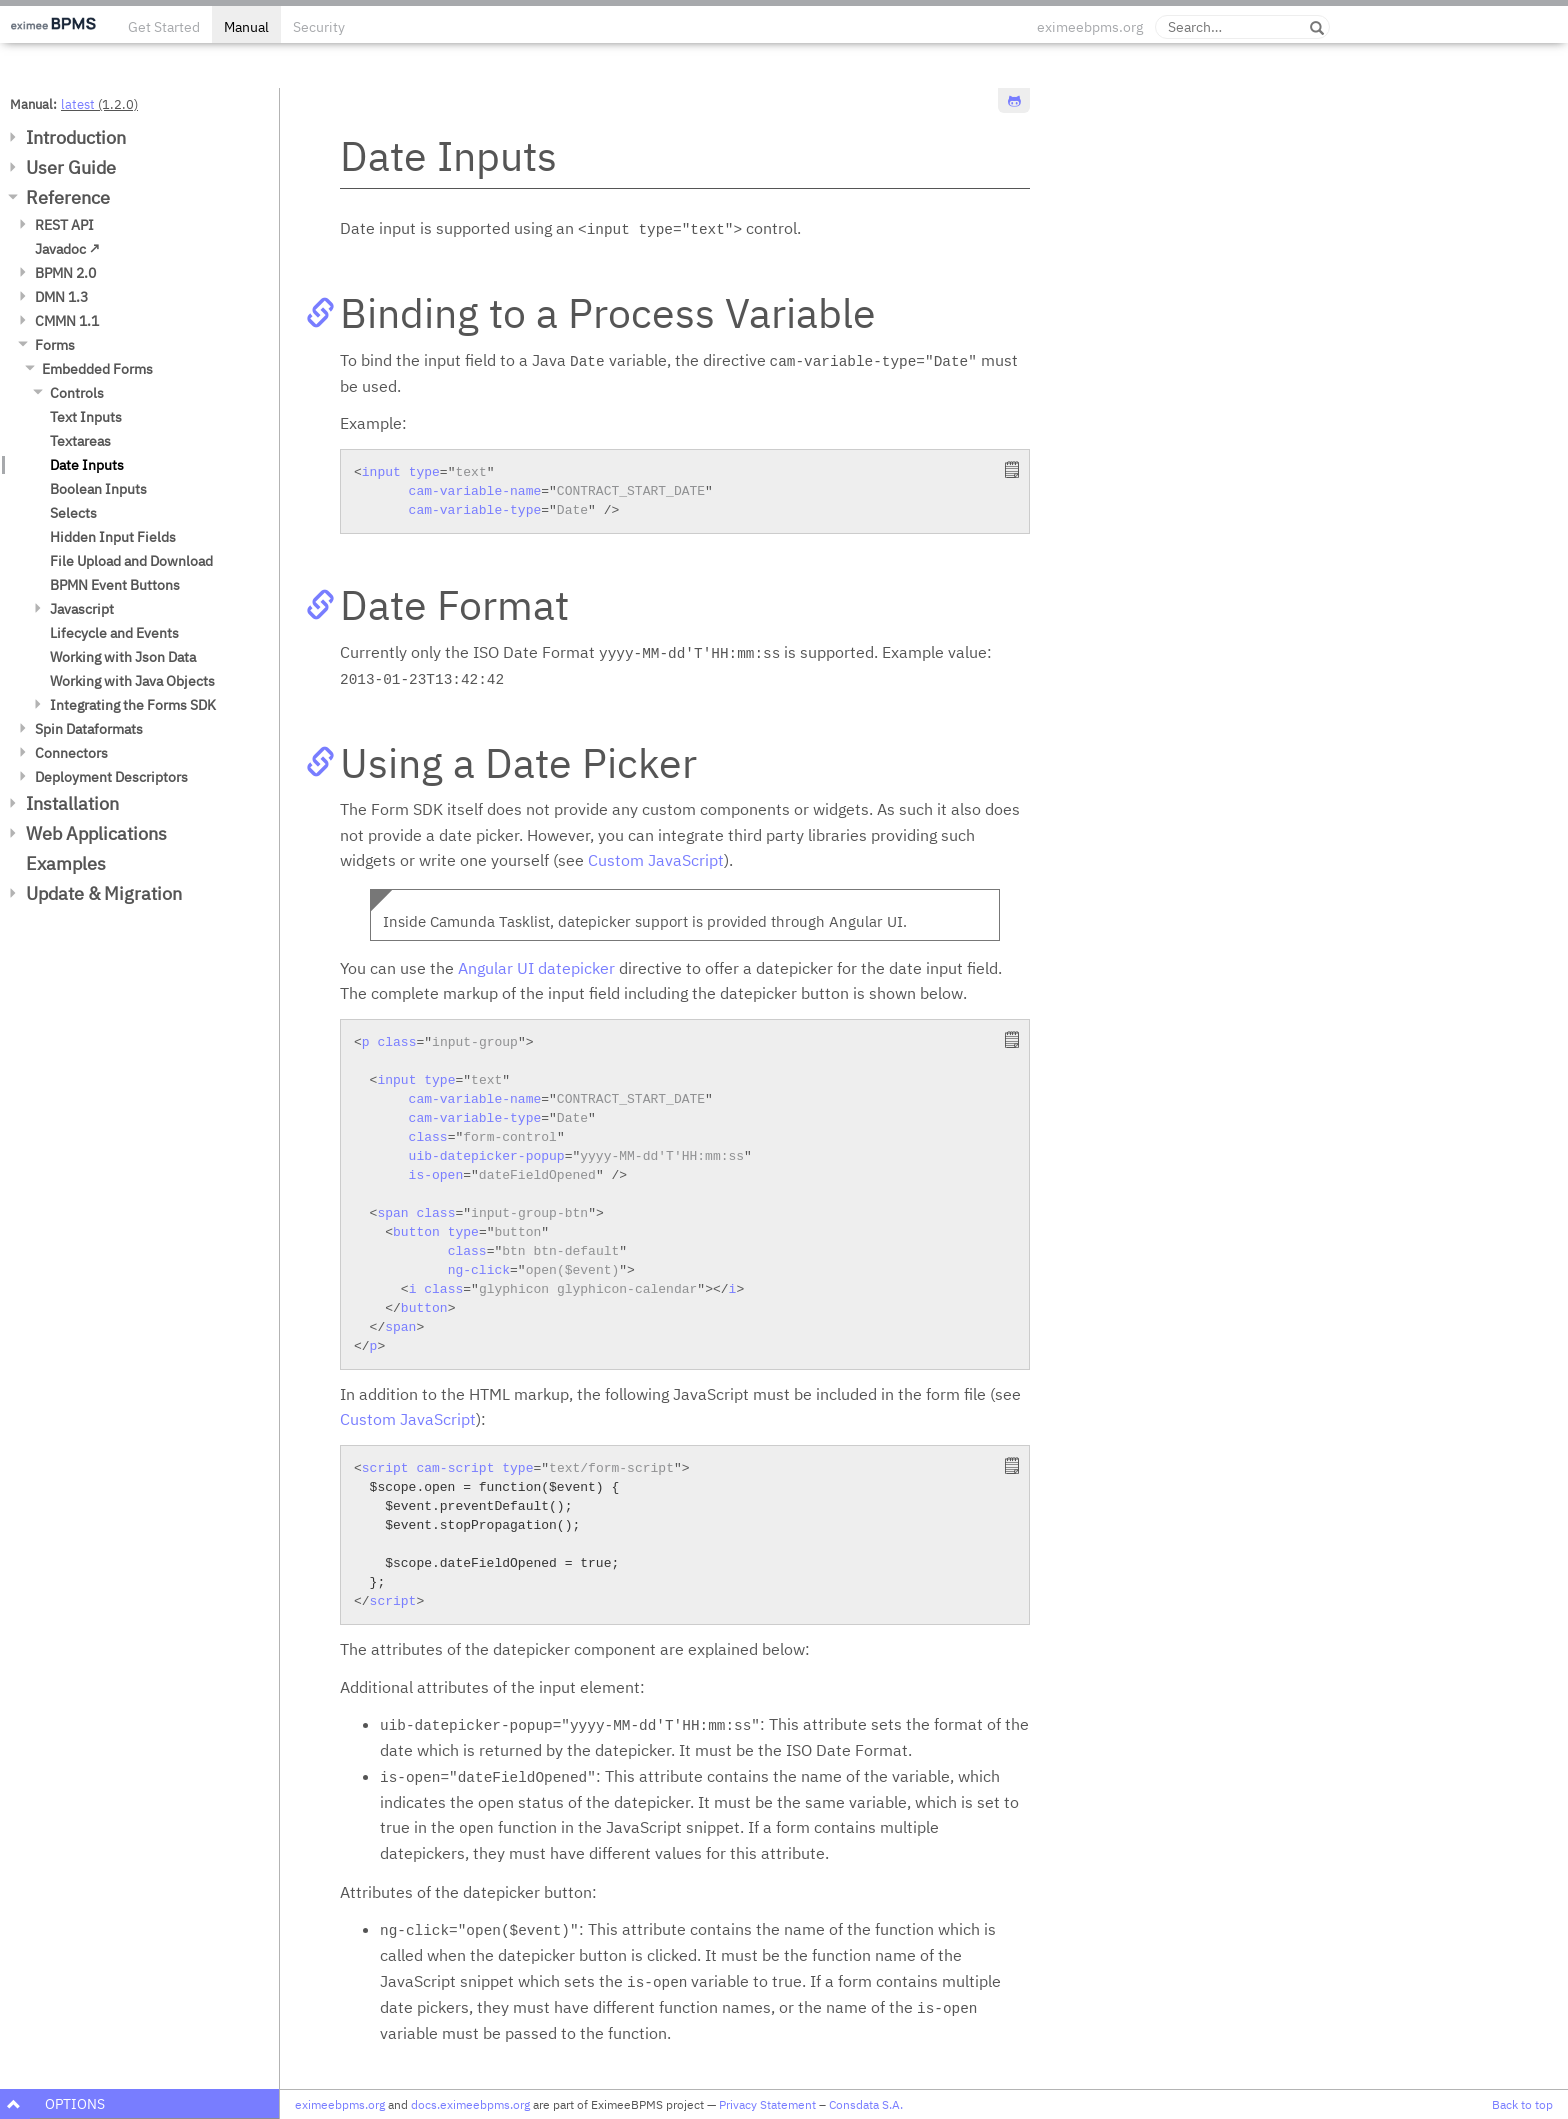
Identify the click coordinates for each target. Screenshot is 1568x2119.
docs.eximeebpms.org (470, 2104)
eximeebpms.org (1090, 27)
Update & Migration (104, 893)
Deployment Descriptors (111, 777)
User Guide (71, 167)
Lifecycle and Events (114, 633)
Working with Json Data (123, 657)
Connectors (71, 753)
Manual (246, 27)
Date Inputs (87, 465)
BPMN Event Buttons (115, 585)
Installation (72, 803)
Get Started (164, 27)
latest (78, 104)
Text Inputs (86, 417)
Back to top (1522, 2104)
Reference (68, 197)
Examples (66, 863)
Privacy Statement (767, 2104)
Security (319, 27)
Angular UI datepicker (536, 968)
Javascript (82, 609)
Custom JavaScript (656, 860)
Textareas (80, 441)
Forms (55, 345)
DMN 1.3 (61, 297)
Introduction (76, 137)
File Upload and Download (131, 561)
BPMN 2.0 (65, 273)
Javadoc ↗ (67, 249)
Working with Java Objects (132, 681)
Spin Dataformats (89, 729)
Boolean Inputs (98, 489)
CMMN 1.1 (67, 321)
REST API (64, 225)
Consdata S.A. (866, 2104)
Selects (73, 513)
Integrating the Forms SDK (133, 705)
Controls (77, 393)
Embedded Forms (97, 369)
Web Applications (96, 833)
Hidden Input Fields (113, 537)
